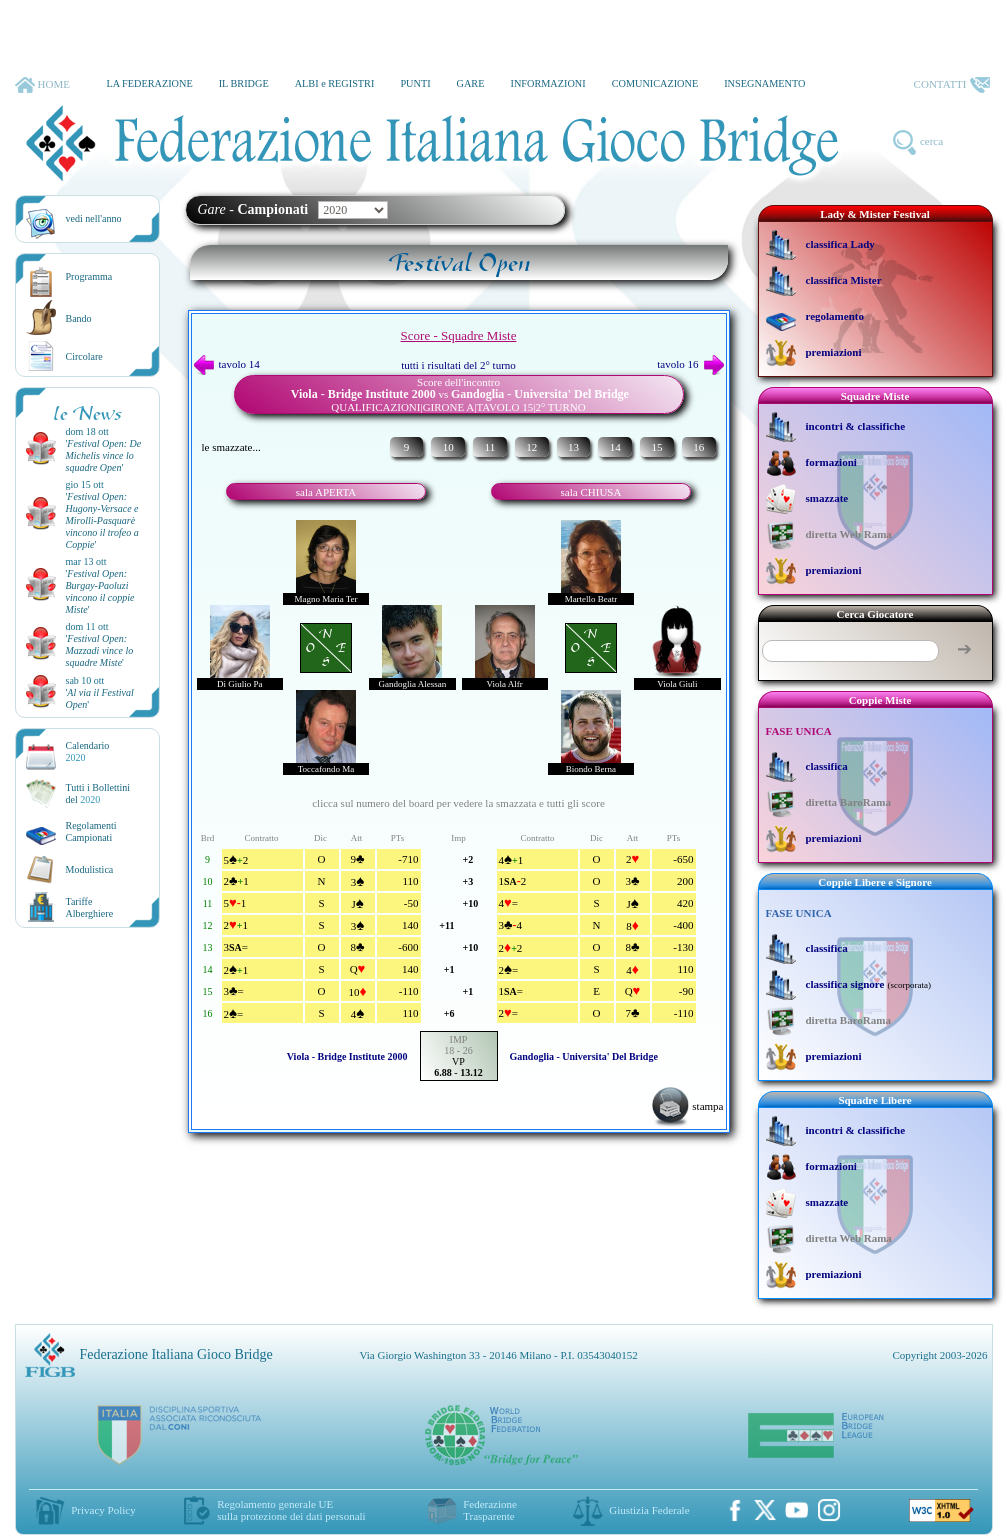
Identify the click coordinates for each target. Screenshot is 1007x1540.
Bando (79, 318)
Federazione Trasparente (490, 1510)
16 (698, 447)
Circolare (84, 356)
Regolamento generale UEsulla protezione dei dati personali (291, 1510)
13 (573, 447)
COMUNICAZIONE (655, 83)
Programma (89, 276)
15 (656, 447)
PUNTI (415, 83)
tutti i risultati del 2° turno (458, 365)
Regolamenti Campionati (91, 831)
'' (104, 455)
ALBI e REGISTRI (335, 83)
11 (490, 447)
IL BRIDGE (244, 83)
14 (615, 447)
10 (448, 447)
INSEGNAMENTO (764, 83)
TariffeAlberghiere (90, 907)
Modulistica (90, 869)
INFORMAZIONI (547, 83)
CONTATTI (952, 85)
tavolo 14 (227, 364)
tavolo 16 (690, 364)
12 (531, 447)
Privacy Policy (103, 1510)
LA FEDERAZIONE (149, 83)
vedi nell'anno (94, 218)
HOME (42, 85)
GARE (471, 83)
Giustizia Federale (649, 1510)
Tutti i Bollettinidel (98, 793)
